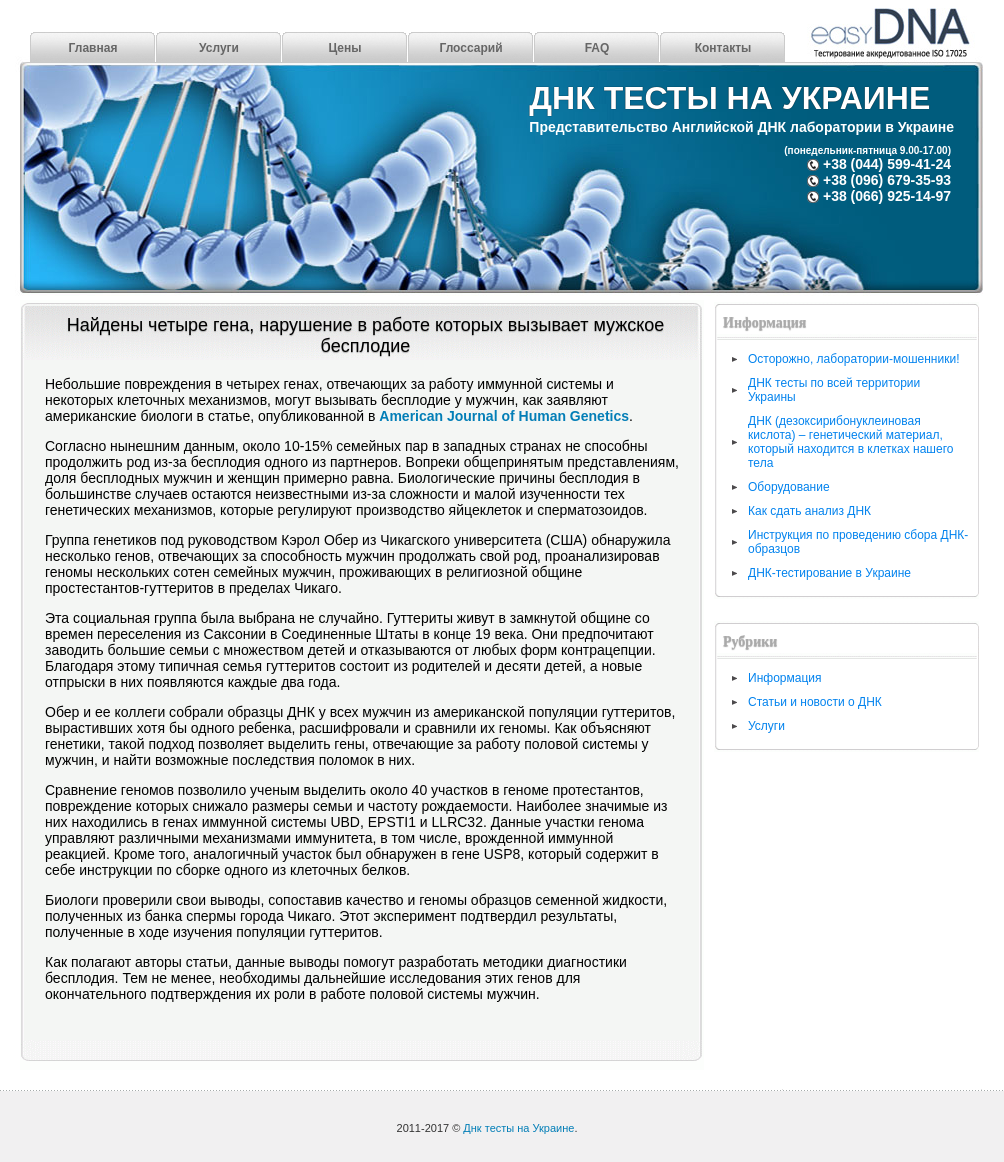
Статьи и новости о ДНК (815, 702)
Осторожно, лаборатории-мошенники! (853, 359)
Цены (344, 48)
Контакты (723, 48)
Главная (93, 48)
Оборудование (789, 487)
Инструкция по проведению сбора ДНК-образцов (858, 542)
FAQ (597, 48)
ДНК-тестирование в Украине (829, 573)
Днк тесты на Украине (729, 98)
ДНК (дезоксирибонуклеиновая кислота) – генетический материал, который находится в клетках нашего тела (850, 442)
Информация (784, 678)
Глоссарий (470, 48)
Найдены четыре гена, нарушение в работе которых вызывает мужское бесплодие (366, 335)
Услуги (219, 48)
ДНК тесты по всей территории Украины (834, 390)
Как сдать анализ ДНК (809, 511)
